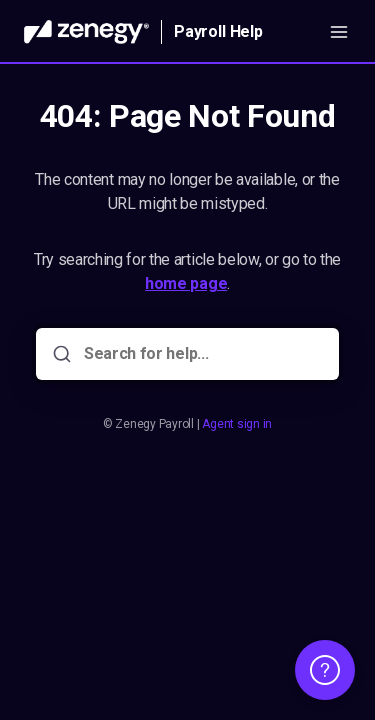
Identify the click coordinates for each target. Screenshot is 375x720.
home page (186, 283)
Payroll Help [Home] (218, 31)
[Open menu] (339, 32)
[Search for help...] (201, 354)
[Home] (86, 32)
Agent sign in (237, 424)
